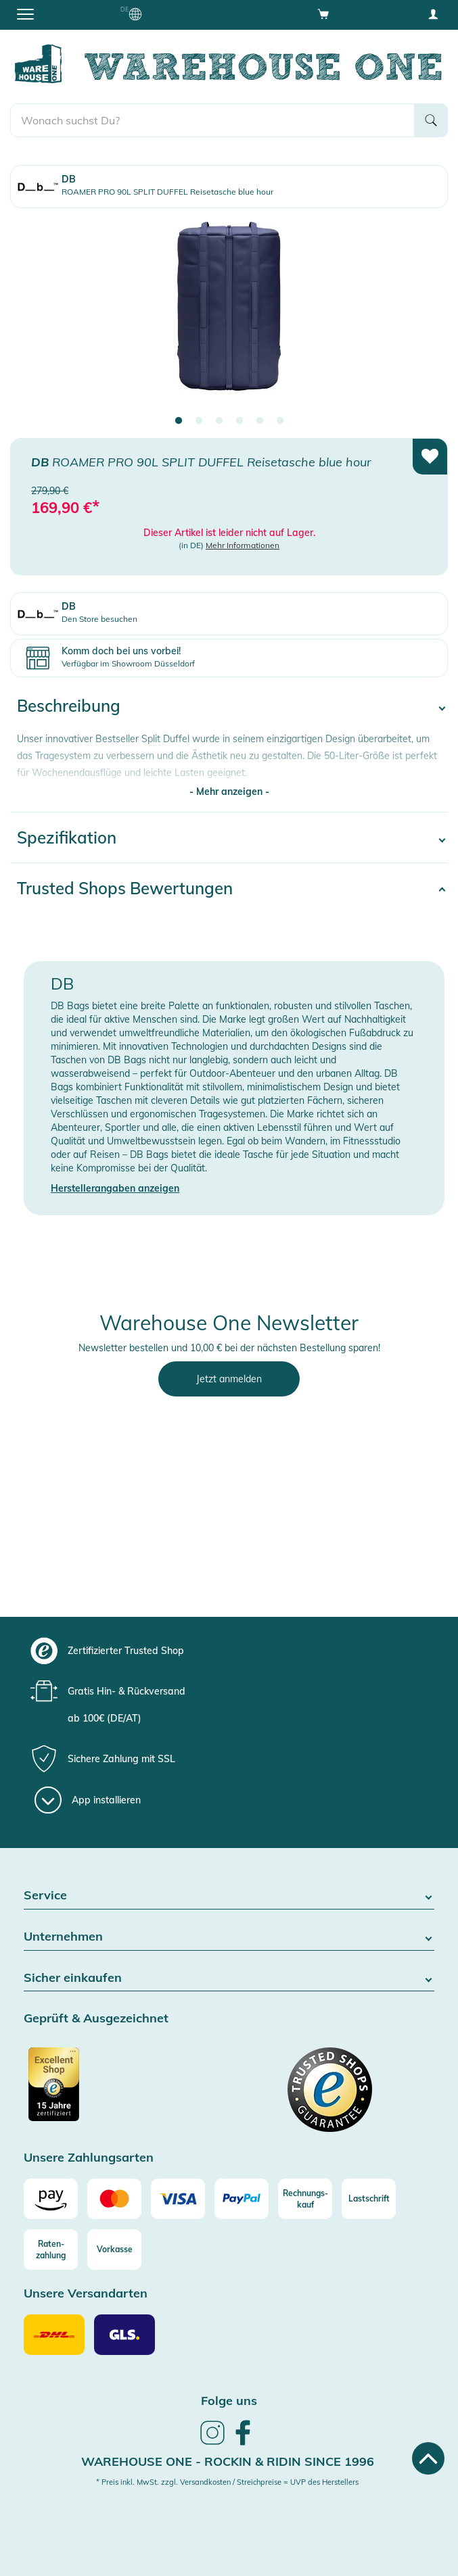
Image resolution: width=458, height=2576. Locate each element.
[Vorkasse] (114, 2249)
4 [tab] (239, 421)
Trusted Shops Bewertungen (125, 888)
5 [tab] (260, 421)
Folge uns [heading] (229, 2400)
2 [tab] (199, 421)
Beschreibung (68, 706)
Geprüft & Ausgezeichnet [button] (96, 2019)
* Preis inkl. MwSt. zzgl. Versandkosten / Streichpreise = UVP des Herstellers (227, 2482)
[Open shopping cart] (323, 13)
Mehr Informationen (242, 545)
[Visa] (178, 2199)
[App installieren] (87, 1800)
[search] (212, 120)
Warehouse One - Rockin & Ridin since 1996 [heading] (227, 2461)
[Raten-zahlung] (51, 2249)
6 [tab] (280, 421)
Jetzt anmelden (229, 1379)
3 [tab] (219, 421)
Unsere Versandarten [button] (85, 2294)
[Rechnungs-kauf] (305, 2199)
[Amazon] (51, 2199)
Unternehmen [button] (229, 1937)
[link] (212, 2443)
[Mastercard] (114, 2199)
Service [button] (229, 1896)
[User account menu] (433, 13)
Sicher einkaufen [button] (229, 1978)
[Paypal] (241, 2199)
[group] (227, 1650)
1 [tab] (178, 421)
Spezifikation (66, 837)
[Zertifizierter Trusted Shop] (124, 2091)
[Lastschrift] (369, 2199)
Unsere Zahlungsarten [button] (89, 2158)
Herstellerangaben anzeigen (115, 1188)
